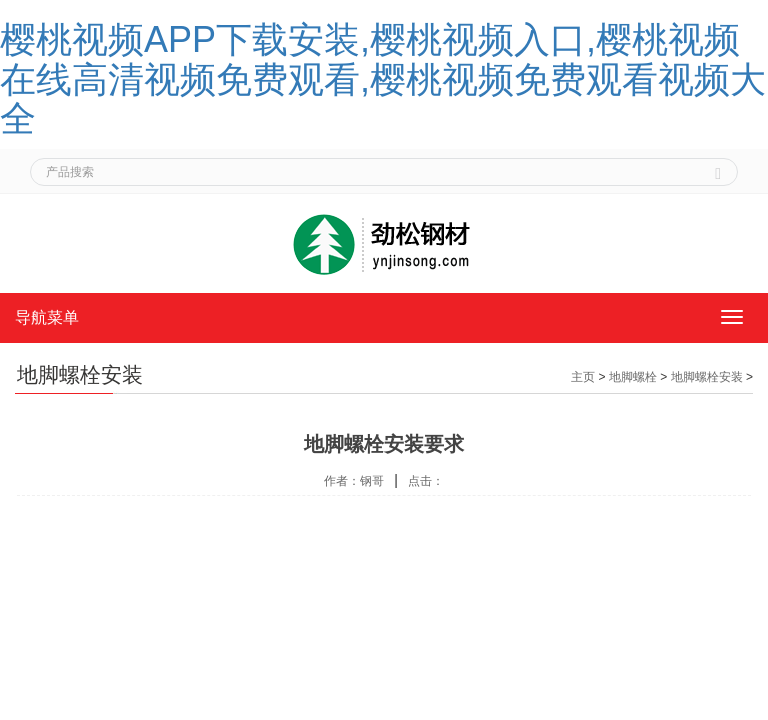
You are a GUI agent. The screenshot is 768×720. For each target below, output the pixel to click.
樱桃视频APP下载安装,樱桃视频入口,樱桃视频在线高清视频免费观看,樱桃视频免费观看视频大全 (383, 79)
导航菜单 (47, 317)
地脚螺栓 (633, 377)
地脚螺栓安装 (707, 377)
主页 (583, 377)
